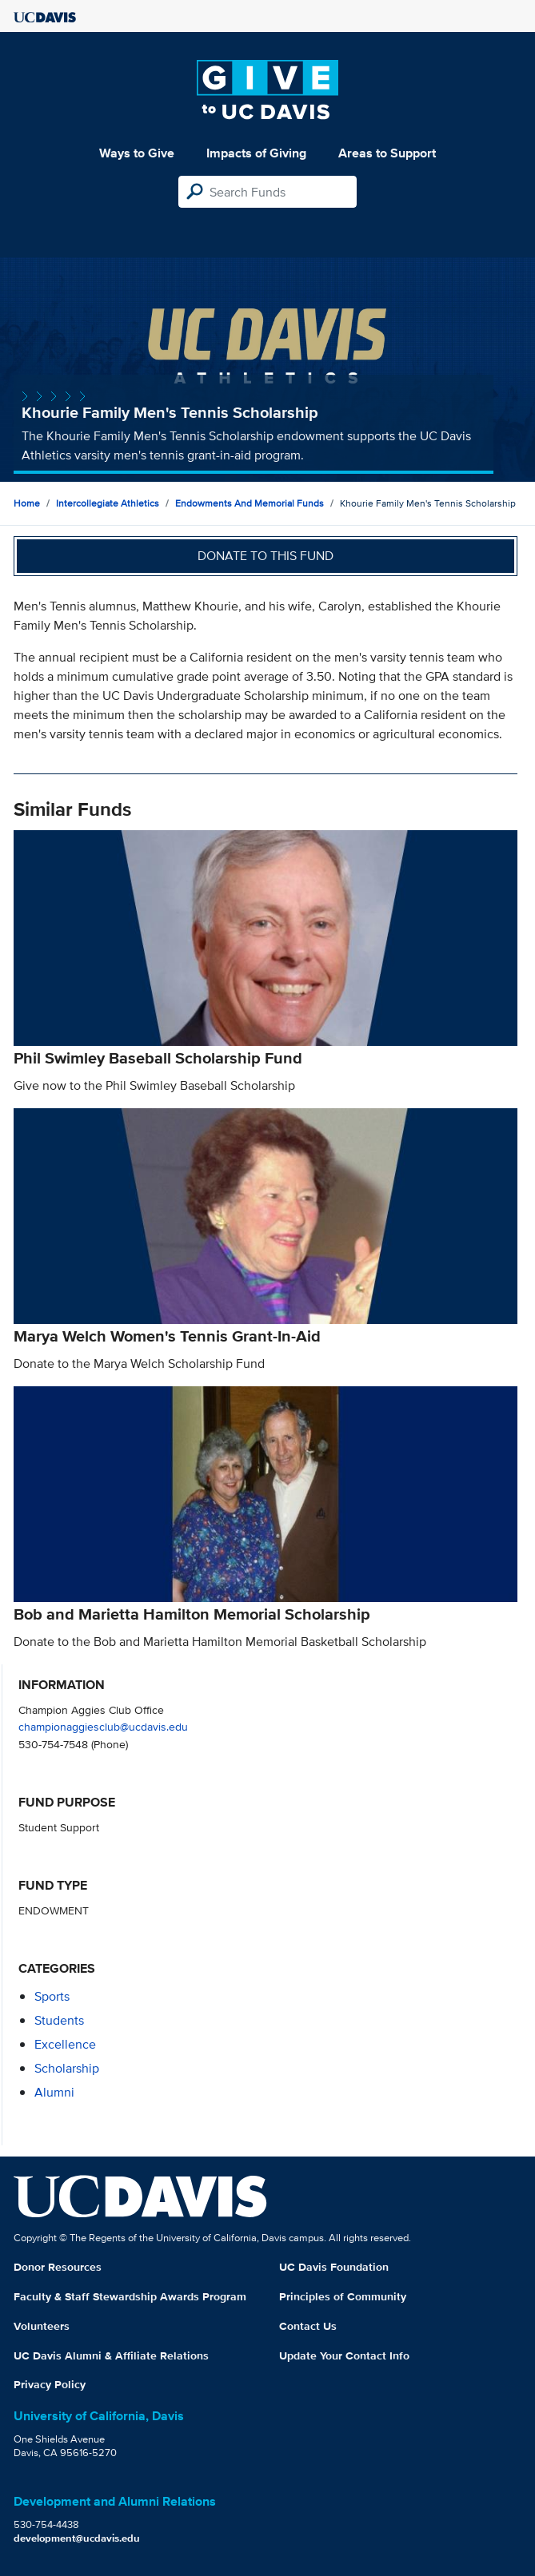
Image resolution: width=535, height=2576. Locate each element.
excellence (65, 2044)
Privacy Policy (50, 2384)
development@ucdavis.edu (77, 2538)
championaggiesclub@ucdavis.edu (103, 1726)
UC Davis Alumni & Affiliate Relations (111, 2355)
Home (27, 503)
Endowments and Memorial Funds (249, 503)
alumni (54, 2092)
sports (52, 1996)
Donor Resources (58, 2267)
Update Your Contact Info (344, 2355)
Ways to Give (136, 153)
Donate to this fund (265, 556)
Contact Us (308, 2326)
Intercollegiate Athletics (107, 503)
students (59, 2020)
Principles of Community (342, 2296)
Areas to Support (387, 153)
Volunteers (42, 2326)
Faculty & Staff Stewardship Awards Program (130, 2296)
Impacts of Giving (256, 153)
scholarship (66, 2068)
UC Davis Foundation (334, 2267)
